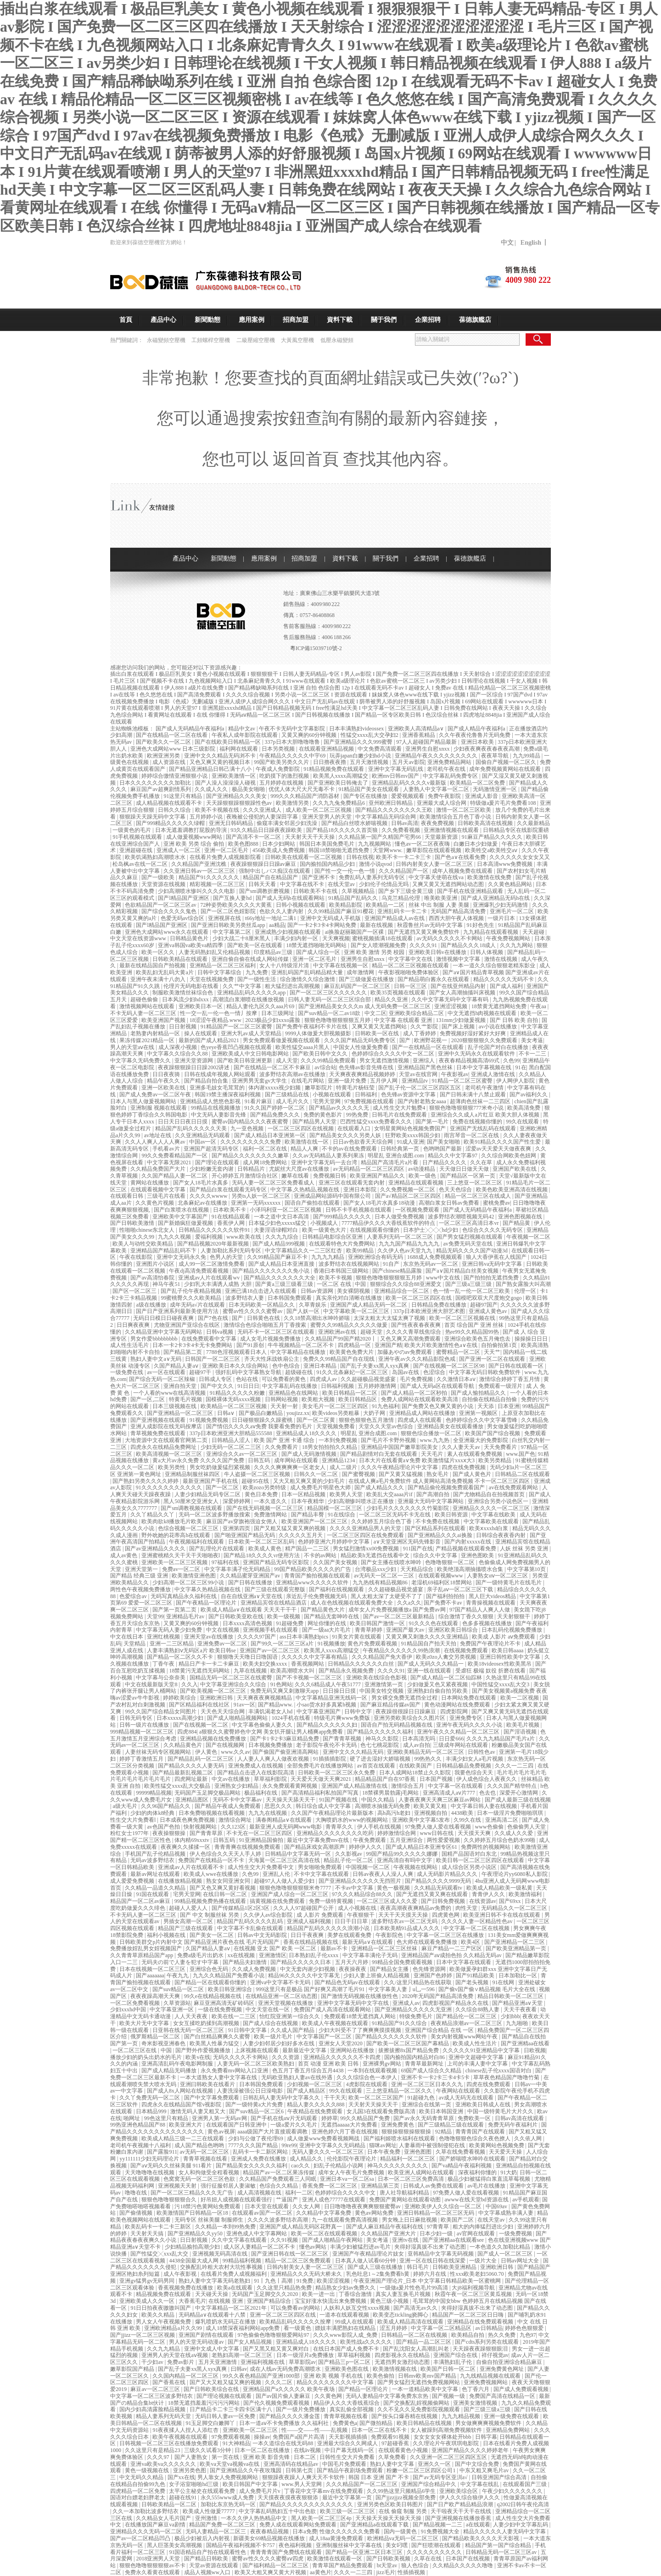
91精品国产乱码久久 (353, 898)
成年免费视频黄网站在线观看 (505, 769)
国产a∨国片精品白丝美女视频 (462, 1271)
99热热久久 (428, 1759)
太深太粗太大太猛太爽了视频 (389, 1318)
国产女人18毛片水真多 (201, 1182)
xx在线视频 (241, 1955)
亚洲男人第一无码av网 (220, 2118)
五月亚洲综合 (407, 1840)
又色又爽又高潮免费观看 (411, 1339)
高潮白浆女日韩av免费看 (449, 1203)
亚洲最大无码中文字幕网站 (431, 1501)
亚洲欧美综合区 (459, 2491)
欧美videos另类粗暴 (336, 1413)
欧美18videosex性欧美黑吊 (500, 1664)
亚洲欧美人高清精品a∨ (416, 728)
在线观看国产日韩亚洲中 (237, 2124)
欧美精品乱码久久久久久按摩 (295, 2321)
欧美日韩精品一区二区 (350, 1393)
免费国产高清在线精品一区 (503, 2396)
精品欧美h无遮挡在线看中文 (376, 1555)
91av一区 (244, 1704)
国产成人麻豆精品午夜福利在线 (385, 2226)
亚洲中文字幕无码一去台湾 (325, 1162)
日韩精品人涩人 (232, 1440)
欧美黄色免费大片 (352, 1352)
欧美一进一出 (319, 2294)
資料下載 (340, 319)
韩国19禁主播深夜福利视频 (228, 1094)
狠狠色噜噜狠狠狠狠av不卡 (152, 2565)
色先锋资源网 (430, 1969)
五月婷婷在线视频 (282, 783)
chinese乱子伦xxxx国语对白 (499, 2070)
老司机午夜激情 (485, 1087)
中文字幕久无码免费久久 (141, 1060)
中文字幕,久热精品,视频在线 (305, 1189)
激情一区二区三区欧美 (464, 810)
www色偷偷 (490, 1827)
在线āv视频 (308, 2450)
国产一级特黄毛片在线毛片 (509, 1582)
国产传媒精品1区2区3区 (241, 1908)
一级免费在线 (127, 1372)
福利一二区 (299, 2192)
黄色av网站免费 (374, 2213)
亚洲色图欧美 (478, 1555)
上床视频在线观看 (257, 2050)
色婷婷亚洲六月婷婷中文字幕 (334, 1541)
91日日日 (248, 1386)
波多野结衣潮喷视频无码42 (461, 1216)
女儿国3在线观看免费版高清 (382, 2111)
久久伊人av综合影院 (268, 1915)
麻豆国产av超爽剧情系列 (161, 789)
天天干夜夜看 (521, 2009)
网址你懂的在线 (327, 1623)
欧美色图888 (244, 844)
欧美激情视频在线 (395, 2369)
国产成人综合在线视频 (271, 2023)
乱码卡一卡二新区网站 (261, 2152)
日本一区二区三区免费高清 (411, 2179)
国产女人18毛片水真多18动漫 (379, 1203)
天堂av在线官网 (418, 1074)
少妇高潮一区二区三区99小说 (188, 1582)
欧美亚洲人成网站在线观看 (421, 2172)
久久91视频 (284, 2240)
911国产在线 (418, 1548)
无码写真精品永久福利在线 (184, 1596)
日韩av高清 (404, 823)
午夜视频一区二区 (528, 1237)
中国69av (497, 2206)
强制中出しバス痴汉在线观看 (275, 871)
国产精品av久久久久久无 (339, 1108)
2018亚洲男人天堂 (158, 2558)
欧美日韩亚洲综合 (230, 1989)
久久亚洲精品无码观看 (203, 1135)
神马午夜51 (166, 1284)
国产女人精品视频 (250, 2342)
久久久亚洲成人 (263, 810)
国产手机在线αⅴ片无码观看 (285, 2118)
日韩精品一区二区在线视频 (414, 2335)
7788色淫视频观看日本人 (237, 1352)
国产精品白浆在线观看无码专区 (229, 1189)
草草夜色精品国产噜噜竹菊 (507, 2077)
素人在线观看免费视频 (475, 1454)
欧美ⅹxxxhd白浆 (489, 1528)
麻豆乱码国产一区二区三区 (358, 986)
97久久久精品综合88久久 (363, 1894)
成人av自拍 (416, 1745)
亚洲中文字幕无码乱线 (396, 769)
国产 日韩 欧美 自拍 (514, 1020)
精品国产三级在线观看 (186, 1928)
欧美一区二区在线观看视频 (325, 2233)
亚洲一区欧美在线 (164, 1087)
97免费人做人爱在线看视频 (438, 1827)
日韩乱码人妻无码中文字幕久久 (282, 2097)
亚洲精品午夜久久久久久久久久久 (437, 755)
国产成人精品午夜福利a (477, 728)
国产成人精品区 (307, 2091)
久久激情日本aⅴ (456, 1379)
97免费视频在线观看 (369, 1101)
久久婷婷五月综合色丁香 (382, 1521)
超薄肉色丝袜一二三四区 (481, 1101)
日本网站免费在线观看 (469, 1698)
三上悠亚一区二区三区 (475, 1182)
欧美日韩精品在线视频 (425, 2423)
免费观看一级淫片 (501, 1386)
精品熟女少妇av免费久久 (346, 2287)
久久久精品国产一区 (404, 871)
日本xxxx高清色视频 (248, 1623)
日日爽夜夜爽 (134, 1325)
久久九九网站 (517, 945)
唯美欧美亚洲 (441, 898)
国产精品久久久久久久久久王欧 (394, 810)
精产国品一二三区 (307, 1548)
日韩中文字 (358, 1711)
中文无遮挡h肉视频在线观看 (483, 1013)
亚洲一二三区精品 (172, 1643)
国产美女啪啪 (444, 1142)
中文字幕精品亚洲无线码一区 (332, 1698)
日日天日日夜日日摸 (183, 1121)
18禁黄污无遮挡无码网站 (200, 1670)
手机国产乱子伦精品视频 (156, 1854)
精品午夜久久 (164, 1081)
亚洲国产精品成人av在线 (395, 918)
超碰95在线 (255, 1481)
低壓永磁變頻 (336, 340)
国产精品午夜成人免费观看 (228, 1806)
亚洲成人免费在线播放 (259, 2158)
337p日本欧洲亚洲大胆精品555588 (232, 1433)
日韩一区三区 (411, 986)
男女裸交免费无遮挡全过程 (405, 1698)
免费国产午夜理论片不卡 (491, 1643)
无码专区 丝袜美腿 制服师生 (209, 2220)
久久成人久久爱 (514, 1833)
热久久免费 (502, 2335)
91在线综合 (342, 1514)
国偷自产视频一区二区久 (507, 762)
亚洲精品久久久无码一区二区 (146, 2531)
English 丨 (535, 242)
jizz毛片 (385, 2572)
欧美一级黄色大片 (324, 1230)
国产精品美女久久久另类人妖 (345, 1135)
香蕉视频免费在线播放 (186, 2287)
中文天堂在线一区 (268, 2009)
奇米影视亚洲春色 (164, 2043)
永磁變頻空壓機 (166, 340)
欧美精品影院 (346, 905)
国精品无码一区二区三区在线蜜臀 (232, 1677)
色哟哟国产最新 (443, 1148)
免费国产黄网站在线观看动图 (405, 2199)
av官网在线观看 (476, 2233)
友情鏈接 (162, 507)
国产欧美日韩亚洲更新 (245, 1060)
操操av (262, 2437)
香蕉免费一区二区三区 (330, 2186)
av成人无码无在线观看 (467, 2097)
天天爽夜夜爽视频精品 (265, 1698)
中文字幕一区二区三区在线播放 (446, 1935)
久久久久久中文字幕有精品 (315, 1657)
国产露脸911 (162, 2152)
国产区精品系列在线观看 (436, 1528)
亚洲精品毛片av (186, 1616)
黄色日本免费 (262, 1494)
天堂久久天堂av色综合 (387, 1426)
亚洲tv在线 (406, 2240)
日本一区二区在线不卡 (380, 2430)
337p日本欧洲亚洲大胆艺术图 (429, 1311)
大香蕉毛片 (192, 2301)
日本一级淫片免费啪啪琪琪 (510, 1813)
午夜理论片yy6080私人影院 (515, 1874)
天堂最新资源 (442, 837)
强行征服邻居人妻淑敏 (229, 2186)
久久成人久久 (212, 789)
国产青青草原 (207, 1833)
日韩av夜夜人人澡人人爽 (383, 1874)
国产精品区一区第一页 (468, 1176)
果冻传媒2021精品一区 (147, 1040)
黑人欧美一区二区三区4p (322, 2518)
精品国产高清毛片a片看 (390, 1162)
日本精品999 (152, 2111)
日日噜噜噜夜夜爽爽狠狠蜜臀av (363, 2206)
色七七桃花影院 (380, 1745)
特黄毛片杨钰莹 (356, 1087)
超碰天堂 (372, 1332)
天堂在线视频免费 (212, 979)
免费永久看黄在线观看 (153, 2572)
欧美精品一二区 (386, 905)
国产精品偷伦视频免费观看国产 (447, 1487)
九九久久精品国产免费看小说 (229, 1975)
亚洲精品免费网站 (508, 2430)
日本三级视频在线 (175, 1406)
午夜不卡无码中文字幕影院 (292, 728)
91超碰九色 (421, 2097)
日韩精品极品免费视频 (464, 1765)
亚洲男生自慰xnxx (428, 749)
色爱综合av (133, 1596)
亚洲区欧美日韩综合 (453, 1630)
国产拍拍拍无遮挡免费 (492, 1277)
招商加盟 (295, 319)
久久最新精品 (533, 823)
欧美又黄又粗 (431, 1806)
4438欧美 (463, 1813)
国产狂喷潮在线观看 (436, 2545)
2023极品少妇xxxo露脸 (273, 1020)
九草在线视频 (251, 1670)
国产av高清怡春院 (152, 1277)
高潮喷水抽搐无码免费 (383, 1806)
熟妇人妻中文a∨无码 (156, 1359)
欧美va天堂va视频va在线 (230, 2464)
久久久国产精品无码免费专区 (360, 1040)
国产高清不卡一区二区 (254, 837)
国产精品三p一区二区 (345, 2362)
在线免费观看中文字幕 (209, 1339)
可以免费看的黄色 (284, 1379)
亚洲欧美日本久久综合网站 (235, 1366)
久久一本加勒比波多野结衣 (146, 2511)
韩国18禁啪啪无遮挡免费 (339, 850)
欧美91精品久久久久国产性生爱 (503, 1142)
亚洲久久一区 (435, 2464)
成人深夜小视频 (178, 1047)
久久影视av (349, 1854)
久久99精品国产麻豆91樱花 (341, 911)
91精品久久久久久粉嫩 (238, 1393)
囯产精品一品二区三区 (424, 2342)
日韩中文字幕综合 (220, 972)
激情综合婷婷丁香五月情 (510, 1379)
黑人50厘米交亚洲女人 (191, 1501)
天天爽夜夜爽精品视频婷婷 (363, 1074)
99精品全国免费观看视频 (403, 1962)
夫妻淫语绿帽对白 (276, 1230)
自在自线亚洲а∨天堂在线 (252, 1596)
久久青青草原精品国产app (142, 1955)
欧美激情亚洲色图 (194, 1575)
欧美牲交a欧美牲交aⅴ (492, 850)
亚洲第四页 (237, 1528)
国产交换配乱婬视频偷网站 (417, 2403)
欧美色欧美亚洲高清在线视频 (512, 1189)
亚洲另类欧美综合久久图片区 (410, 1718)
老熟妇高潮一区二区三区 (243, 2355)
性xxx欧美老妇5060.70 (477, 2274)
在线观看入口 (354, 1128)
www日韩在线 (437, 1833)
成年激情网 (361, 972)
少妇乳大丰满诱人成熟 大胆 (218, 1284)
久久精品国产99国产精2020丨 (341, 1339)
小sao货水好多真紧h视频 (327, 1704)
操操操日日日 (532, 1339)
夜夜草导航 (495, 755)
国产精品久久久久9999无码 (438, 1881)
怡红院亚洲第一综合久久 (290, 2016)
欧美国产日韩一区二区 (448, 2369)
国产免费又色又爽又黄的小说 (438, 1406)
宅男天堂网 (327, 1101)
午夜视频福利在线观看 (197, 1541)
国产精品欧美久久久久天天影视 (481, 2538)
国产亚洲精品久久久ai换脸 (441, 1535)
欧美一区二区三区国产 (376, 2097)
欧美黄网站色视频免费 (497, 2145)
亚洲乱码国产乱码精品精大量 (307, 972)
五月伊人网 (384, 1081)
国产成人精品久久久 (379, 1487)
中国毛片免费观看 (345, 2464)
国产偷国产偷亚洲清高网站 (286, 1752)
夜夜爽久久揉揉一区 (186, 1847)
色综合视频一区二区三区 (189, 1528)
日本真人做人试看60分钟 (366, 2260)
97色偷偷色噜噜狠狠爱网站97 (273, 2335)
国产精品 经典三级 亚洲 (139, 1575)
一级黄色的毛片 (132, 830)
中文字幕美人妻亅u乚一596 (402, 1989)
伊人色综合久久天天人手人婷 (226, 1854)
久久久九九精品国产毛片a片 (501, 1738)
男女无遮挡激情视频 (384, 1060)
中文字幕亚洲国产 (319, 1711)
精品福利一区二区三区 (408, 2158)
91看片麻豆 (259, 1101)
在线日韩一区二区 (225, 1894)
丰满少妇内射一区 (296, 938)
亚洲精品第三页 (381, 2186)
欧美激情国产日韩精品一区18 (193, 2213)
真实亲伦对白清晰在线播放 (349, 1298)
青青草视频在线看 (206, 2158)
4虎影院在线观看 (367, 2084)
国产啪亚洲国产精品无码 (245, 1535)
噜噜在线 (136, 2192)
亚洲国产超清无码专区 (212, 1148)
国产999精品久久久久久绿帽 (171, 823)
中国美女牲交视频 (382, 1691)
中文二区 (375, 1013)
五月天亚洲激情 (218, 2362)
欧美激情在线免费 (490, 877)
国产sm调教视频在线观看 (192, 1508)
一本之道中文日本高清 (282, 1216)
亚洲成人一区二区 (179, 850)
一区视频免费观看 (418, 1210)
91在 (521, 1067)
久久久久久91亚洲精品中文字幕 (482, 2050)
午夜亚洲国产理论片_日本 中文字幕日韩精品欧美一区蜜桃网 (427, 2281)
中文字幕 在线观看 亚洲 (403, 1020)
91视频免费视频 (210, 1420)
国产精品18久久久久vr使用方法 (262, 1555)
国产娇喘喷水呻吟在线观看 (473, 2158)
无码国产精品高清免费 (459, 911)
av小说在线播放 (498, 1026)
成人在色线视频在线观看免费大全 (352, 1602)
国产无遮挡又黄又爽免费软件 (424, 932)
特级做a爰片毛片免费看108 (503, 803)
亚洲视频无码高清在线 (220, 2253)
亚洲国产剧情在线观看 (207, 2335)
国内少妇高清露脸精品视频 (153, 2409)
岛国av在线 (406, 1372)
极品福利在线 (261, 1793)
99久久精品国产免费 (365, 2118)
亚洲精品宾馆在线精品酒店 (274, 1602)
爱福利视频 (209, 1237)
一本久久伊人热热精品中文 (254, 2518)
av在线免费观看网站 (514, 1487)
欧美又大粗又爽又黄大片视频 (271, 2572)
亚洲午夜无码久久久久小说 (470, 1725)
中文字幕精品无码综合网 (386, 817)
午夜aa (539, 1006)
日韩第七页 (300, 2470)
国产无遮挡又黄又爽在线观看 (432, 1894)
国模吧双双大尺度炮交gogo (489, 1298)
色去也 (488, 1793)
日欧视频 (535, 2050)
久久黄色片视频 (155, 1203)
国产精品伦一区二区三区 (467, 2016)
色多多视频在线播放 (487, 1623)
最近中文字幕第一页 (347, 2497)
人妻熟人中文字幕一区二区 (437, 789)
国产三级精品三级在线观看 (451, 2124)
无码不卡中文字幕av (238, 1799)
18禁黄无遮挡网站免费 (499, 1006)
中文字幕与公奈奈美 (161, 1677)
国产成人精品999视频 (279, 1243)
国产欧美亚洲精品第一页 (517, 1948)
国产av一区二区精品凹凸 (141, 2538)
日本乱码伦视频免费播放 (512, 1630)
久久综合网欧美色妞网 (509, 1155)
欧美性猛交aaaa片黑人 (302, 1047)
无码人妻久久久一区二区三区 (328, 2152)
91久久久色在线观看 (434, 1623)
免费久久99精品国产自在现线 (339, 1359)
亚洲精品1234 (339, 1460)
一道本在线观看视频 (344, 2315)
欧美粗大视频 (319, 1399)
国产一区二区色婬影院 (229, 911)
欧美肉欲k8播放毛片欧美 (172, 1521)
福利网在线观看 (239, 749)
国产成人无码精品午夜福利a (190, 728)
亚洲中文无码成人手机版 (331, 918)
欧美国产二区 (458, 2220)
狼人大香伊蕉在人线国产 (497, 1257)
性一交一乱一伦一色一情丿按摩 (219, 1013)
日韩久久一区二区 (316, 1474)
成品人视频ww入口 (208, 2572)
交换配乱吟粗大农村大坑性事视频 (222, 2267)
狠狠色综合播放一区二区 (432, 1433)
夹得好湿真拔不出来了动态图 (430, 2247)
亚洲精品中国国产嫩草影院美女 (400, 1447)
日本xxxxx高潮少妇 (181, 1718)
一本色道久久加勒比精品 (501, 2247)
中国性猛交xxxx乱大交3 (501, 1684)
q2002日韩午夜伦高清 (523, 2504)
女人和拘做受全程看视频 (210, 2172)
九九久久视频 (175, 1237)
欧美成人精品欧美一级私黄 (500, 1888)
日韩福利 (366, 1094)
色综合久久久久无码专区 (493, 1230)
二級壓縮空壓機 (256, 340)
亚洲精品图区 (192, 1799)
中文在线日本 (127, 1636)
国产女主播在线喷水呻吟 (392, 1562)
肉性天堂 (467, 1908)
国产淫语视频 (521, 1732)
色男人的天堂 (227, 1257)
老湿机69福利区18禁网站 (442, 1582)
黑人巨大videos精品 (493, 1596)
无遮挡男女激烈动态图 (403, 2362)
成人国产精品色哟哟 (199, 2145)
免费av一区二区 (182, 1569)
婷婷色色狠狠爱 (525, 2328)
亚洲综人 (424, 1060)
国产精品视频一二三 (438, 2524)
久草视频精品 (359, 891)
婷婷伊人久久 (366, 1847)
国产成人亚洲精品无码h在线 (496, 898)
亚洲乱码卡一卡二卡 (402, 911)
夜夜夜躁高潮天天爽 (155, 1996)
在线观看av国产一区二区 (262, 2213)
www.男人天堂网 (302, 2484)
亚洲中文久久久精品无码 (354, 1752)
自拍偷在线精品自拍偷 (490, 1399)
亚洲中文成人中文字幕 (212, 2349)
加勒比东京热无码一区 (229, 2504)
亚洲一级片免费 (348, 1081)
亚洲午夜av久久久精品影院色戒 (417, 1359)
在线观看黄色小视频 (403, 2450)
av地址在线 (158, 1135)
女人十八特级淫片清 (284, 965)
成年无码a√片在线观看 (198, 1305)
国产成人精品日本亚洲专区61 (422, 1847)
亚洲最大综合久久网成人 (348, 2443)
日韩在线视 (360, 857)
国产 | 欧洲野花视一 (423, 1040)
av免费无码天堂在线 (468, 1243)
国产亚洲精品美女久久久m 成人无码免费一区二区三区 (365, 1006)
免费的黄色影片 (323, 1114)
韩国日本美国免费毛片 (327, 844)
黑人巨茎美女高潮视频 (175, 2545)
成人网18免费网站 (265, 1162)
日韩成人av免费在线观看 (434, 2186)
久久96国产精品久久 (166, 1806)
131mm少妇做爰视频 (461, 1020)
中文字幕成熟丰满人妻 (506, 2213)
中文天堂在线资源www (139, 938)
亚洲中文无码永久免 (182, 1257)
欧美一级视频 (284, 1616)
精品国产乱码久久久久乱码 (250, 1921)
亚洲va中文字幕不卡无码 (281, 1982)
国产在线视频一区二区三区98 (449, 1366)
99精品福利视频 (243, 2260)
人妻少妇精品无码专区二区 (208, 1494)
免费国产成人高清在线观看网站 (333, 2009)
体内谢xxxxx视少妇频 (275, 1087)
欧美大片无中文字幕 (144, 2023)
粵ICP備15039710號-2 (316, 648)
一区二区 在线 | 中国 (342, 1284)
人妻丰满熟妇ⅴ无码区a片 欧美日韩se (192, 1650)
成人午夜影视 (180, 2274)
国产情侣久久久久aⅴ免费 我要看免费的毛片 (260, 1426)
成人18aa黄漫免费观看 (337, 2538)
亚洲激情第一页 (384, 1684)
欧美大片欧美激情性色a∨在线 (441, 1345)
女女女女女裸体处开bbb (443, 2437)
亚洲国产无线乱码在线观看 (483, 1128)
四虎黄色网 (446, 1915)
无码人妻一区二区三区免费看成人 (274, 1182)
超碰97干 (201, 1372)
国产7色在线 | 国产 (221, 1318)
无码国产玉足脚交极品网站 (208, 1793)
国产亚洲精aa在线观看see (453, 2240)
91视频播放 (331, 1643)
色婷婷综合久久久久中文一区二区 (394, 1053)
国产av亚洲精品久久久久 (155, 1548)
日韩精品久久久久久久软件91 (215, 1230)
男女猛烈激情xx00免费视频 (366, 1548)
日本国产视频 (437, 1779)
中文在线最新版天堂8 (152, 1684)
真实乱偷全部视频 (352, 2409)
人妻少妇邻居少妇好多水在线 (279, 2043)
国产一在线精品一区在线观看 (428, 1047)
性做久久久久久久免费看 (350, 2531)
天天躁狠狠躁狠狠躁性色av (239, 803)
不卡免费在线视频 (438, 1521)
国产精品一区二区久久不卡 (180, 1657)
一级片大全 (483, 2260)
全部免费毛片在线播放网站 (320, 1765)
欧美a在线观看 (235, 2287)
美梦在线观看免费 (350, 1935)
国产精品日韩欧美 (207, 2558)
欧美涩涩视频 (334, 2281)
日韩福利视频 (338, 1386)
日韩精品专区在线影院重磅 (516, 830)
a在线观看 (478, 2524)
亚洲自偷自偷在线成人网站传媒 (251, 959)
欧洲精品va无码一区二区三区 (403, 2538)
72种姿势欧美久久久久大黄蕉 (236, 905)
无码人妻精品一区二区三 (216, 2531)
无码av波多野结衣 (152, 1860)
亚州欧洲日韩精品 (391, 803)
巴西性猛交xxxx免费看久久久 (376, 1121)
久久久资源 (286, 2057)
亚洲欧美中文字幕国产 (180, 1216)
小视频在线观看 (333, 1094)
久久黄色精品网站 (510, 884)
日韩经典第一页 (400, 1148)
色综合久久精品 (279, 2186)
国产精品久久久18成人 (469, 945)
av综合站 (325, 1067)
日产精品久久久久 (445, 1162)
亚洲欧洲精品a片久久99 (173, 2328)
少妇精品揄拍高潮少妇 (193, 2247)
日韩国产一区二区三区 (213, 1359)
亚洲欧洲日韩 (217, 1698)
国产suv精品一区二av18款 (330, 1013)
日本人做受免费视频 (400, 1216)
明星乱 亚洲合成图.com (397, 1155)
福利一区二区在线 (265, 1148)
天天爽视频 (336, 938)
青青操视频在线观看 (491, 1602)
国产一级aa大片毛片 (327, 1630)
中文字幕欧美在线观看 (492, 1521)
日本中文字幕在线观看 (464, 1962)
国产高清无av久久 (415, 2308)
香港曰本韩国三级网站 (342, 1271)
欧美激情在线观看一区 (335, 2558)
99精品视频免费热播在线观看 (210, 1901)
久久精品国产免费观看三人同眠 (278, 2179)
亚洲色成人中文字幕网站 (257, 2233)
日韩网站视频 (282, 1399)
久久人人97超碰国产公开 (304, 1908)
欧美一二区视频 (520, 1698)
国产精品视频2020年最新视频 (213, 1243)
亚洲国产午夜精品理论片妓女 (368, 2253)
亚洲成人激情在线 (493, 1074)
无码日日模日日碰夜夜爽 (164, 1318)
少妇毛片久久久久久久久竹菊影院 (408, 1508)
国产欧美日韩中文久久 (320, 1053)
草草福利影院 (271, 1779)
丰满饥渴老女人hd (271, 1711)
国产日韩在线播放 (251, 1582)
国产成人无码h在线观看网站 (291, 898)
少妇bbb (510, 2016)
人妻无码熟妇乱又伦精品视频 (215, 952)
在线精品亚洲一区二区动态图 (282, 1996)
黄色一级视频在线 (147, 2470)
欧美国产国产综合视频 (493, 1433)
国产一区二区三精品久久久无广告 (193, 2192)
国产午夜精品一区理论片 (207, 1602)
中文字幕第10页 (527, 1569)
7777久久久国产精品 (253, 2145)
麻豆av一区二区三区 (155, 2389)
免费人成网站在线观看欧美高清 (420, 1399)
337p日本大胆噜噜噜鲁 (293, 742)
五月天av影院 (408, 762)
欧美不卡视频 (336, 1277)
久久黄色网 (328, 2396)
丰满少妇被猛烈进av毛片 (361, 2247)
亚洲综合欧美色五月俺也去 (478, 1339)
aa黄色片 (320, 2572)
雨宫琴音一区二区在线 (472, 1135)
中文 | (508, 242)
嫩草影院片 (319, 1087)
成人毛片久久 (293, 1101)
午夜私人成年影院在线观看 (245, 735)
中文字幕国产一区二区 (325, 2036)
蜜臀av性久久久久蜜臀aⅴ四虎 (268, 2558)
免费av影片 (181, 2362)
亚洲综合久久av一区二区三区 (242, 1454)
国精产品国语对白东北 (470, 1854)
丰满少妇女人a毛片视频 (475, 1759)
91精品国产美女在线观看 (369, 789)
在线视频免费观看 (466, 1650)
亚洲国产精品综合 (269, 2301)
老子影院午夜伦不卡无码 (327, 1745)
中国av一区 (203, 1142)
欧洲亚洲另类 (164, 755)
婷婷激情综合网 (397, 1833)
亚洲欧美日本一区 (201, 1006)
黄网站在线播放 (150, 1182)
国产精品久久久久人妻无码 (191, 1765)
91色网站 (281, 1684)
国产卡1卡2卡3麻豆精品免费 (285, 1738)
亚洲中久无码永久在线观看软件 (477, 1053)
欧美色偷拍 (381, 2376)
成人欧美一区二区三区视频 (319, 810)
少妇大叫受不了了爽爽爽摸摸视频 (361, 2030)
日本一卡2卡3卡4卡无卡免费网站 (193, 1345)
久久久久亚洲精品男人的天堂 (366, 1528)
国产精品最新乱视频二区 (183, 1772)
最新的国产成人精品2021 (210, 1040)
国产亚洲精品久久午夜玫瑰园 (246, 2470)
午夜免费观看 (370, 1840)
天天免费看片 (501, 1447)
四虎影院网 (454, 1711)
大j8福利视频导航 (474, 2287)
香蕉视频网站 (308, 1664)
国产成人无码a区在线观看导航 (438, 1386)
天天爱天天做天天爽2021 (322, 1779)
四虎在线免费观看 (489, 2084)
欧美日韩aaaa (508, 1650)
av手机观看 (525, 2199)
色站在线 (247, 1379)
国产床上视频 (459, 1026)
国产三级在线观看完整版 (276, 1589)
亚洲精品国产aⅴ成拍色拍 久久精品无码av (452, 1955)
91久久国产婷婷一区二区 (275, 1108)
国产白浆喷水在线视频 (182, 1210)
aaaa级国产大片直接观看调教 (273, 2131)
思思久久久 (278, 1806)
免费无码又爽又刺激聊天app (285, 1691)
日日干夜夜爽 (308, 1935)
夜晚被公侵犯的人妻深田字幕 (262, 817)
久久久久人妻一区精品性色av (477, 1921)
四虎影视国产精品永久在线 (456, 2003)
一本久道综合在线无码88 (283, 2443)
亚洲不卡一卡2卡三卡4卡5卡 (436, 2077)
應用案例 (251, 319)
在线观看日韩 (127, 1196)
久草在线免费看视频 (461, 2152)
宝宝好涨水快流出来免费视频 (331, 2301)
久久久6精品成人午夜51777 (328, 1684)
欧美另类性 (172, 1467)
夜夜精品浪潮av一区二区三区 (467, 2023)
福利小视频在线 (167, 1935)
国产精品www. (276, 1704)
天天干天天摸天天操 (403, 1915)
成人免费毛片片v (260, 2491)
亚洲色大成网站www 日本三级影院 (173, 749)
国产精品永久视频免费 (347, 1670)
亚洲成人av (406, 2003)
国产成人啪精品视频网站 (238, 1718)
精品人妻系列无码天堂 (164, 2416)
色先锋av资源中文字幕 (409, 1094)
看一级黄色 (298, 2328)
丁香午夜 (164, 1664)
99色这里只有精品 (167, 2118)
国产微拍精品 (376, 2423)
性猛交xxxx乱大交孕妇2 (370, 735)
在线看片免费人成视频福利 (234, 2274)
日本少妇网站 (279, 844)
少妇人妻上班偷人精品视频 (377, 1975)
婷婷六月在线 (430, 2274)
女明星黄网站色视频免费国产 (410, 1128)
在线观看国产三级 (525, 2484)
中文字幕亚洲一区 (172, 2009)
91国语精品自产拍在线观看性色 (208, 2552)
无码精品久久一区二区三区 (515, 1908)
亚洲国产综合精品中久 (429, 2484)
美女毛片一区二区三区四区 (336, 1406)
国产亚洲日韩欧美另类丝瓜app (228, 925)
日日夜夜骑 (166, 1074)
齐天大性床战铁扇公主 (272, 1359)
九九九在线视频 (268, 1813)
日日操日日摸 (340, 1691)
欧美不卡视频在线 (218, 810)
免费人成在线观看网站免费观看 (298, 2524)
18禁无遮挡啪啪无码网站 (317, 945)
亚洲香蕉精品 (419, 735)
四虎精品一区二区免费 (138, 2491)
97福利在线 (226, 1562)
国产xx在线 (181, 2477)
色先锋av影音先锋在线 (367, 1067)
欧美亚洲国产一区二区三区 (315, 1521)
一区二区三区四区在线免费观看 (366, 1535)
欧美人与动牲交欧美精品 (143, 1243)
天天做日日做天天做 (464, 1169)
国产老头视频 (472, 1982)
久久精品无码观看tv (439, 1888)
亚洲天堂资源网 (194, 1060)
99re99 (289, 2145)
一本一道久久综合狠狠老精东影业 (495, 965)
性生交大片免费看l (133, 1820)
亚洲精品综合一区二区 (402, 1291)
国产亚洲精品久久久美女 (237, 796)
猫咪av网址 (382, 2145)
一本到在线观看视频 (372, 2070)
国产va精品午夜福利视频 (462, 2165)
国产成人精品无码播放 (169, 2070)
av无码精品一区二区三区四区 (369, 1169)
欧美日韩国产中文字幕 (251, 2484)
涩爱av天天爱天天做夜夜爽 (498, 1148)
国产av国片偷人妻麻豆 (284, 2396)
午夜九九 (178, 1975)
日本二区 (305, 2457)
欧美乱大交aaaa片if (390, 1494)
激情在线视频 (501, 959)
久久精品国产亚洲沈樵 (199, 864)
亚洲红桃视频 (164, 1636)
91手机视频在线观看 (137, 837)
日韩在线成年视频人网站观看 (220, 1074)
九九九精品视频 (462, 2416)
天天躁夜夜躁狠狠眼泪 (481, 2349)
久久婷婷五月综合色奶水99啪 (500, 1840)
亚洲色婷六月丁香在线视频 (345, 2131)
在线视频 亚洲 (226, 2301)
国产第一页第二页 (175, 1609)
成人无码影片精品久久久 (448, 1874)
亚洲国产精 (388, 1345)
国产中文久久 (218, 1386)
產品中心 (163, 319)
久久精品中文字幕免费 (324, 2213)
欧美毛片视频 (523, 1725)
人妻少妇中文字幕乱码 (521, 2524)
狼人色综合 (415, 2565)
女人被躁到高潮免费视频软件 (446, 2430)
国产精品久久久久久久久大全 (280, 1277)
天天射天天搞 (147, 2233)
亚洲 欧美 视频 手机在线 (333, 2376)
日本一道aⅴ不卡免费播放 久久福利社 (284, 2423)
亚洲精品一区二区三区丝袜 (385, 1948)
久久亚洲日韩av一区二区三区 (199, 871)
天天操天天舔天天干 (291, 1799)
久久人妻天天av (461, 1447)
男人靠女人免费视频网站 (228, 2477)
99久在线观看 (523, 1121)
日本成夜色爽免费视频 (188, 1820)
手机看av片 (166, 1148)
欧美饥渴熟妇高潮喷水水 (156, 857)
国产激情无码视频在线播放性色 (360, 1996)
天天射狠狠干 (514, 1616)
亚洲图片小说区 (156, 1264)
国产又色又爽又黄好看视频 (223, 1888)
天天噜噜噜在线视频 (150, 2172)
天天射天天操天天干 (373, 2104)
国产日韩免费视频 (443, 1901)
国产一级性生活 (257, 979)
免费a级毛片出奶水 (201, 1955)
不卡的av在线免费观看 (350, 1148)
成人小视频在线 (358, 1908)
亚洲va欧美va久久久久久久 (163, 2464)
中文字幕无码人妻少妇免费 (169, 1630)
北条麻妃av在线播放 (203, 1203)
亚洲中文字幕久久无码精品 (333, 2145)
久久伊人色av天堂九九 (405, 1250)
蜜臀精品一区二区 (459, 1352)
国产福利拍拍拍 (446, 1596)
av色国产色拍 (164, 1827)
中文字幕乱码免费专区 (451, 776)
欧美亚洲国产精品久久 (378, 1176)
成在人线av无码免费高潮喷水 (286, 2369)
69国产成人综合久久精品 (432, 2070)
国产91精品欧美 (476, 1975)
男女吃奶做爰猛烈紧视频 (221, 1467)
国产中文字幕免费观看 (212, 2097)
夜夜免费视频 (438, 823)
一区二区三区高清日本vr (469, 1223)
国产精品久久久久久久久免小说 (271, 1271)
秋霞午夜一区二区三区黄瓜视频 (474, 2294)
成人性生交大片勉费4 (399, 1108)
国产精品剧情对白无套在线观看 (379, 1454)
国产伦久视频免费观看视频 (277, 2403)
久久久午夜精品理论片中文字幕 (400, 1467)
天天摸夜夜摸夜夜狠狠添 (288, 2497)
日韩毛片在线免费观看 (400, 1114)
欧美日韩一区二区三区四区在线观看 (481, 1860)
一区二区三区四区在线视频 (301, 1128)
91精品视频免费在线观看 (334, 769)
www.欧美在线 (244, 1237)
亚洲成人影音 (482, 796)
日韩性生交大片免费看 (347, 2457)
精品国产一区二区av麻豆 (141, 1901)
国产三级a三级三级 (469, 1284)
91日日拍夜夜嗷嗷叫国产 (161, 2308)
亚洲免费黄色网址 (502, 2369)
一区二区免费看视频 (135, 2003)
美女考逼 (532, 1040)
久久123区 (234, 1827)
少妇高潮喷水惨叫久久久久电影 (197, 891)
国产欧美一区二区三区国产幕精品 (408, 2043)
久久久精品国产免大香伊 (383, 1657)
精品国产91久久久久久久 (210, 877)
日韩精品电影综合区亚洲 (333, 1237)
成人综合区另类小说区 (470, 1867)
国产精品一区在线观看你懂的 (210, 1982)
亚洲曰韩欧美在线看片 (208, 2084)
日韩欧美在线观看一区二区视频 (304, 857)
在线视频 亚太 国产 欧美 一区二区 (276, 1948)
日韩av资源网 (318, 1291)
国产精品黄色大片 (323, 1609)
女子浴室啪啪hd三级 (194, 2484)
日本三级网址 (278, 1013)
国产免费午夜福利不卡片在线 (312, 1026)
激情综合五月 (408, 1786)
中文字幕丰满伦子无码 (370, 1955)
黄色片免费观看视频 (372, 1643)
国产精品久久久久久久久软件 (391, 2036)
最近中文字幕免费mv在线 (318, 1840)
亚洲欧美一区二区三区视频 (175, 1562)
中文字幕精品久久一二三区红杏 (304, 1250)
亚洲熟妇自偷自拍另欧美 (438, 1691)
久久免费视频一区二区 (408, 1189)
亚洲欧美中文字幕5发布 (421, 1820)
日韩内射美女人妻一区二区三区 (435, 864)
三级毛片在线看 (167, 1196)
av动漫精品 (422, 1169)
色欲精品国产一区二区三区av (161, 905)
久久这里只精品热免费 (285, 2287)
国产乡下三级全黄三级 (406, 891)
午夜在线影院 (136, 1257)
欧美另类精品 (495, 1460)
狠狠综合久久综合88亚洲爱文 (406, 1284)
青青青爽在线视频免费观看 (248, 1847)
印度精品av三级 (273, 952)
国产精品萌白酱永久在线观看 (434, 979)
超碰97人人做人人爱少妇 (285, 1881)
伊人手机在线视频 (380, 1827)
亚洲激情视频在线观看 (452, 830)
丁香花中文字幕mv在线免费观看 (324, 2491)
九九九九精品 (328, 1257)
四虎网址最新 (191, 1779)
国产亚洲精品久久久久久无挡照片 (361, 1881)
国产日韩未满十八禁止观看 (473, 1094)
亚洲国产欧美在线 (515, 1169)
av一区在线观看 (166, 1372)
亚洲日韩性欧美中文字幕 (511, 1657)
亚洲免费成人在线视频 (256, 1765)
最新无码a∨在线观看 (368, 1942)
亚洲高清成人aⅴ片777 (449, 1793)
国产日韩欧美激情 (133, 1223)
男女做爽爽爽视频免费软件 (489, 2423)
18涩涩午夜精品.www (216, 1020)
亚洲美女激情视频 (476, 2403)
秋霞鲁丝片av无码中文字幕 (430, 925)
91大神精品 (236, 2443)
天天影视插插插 (349, 2437)
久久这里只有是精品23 (153, 2450)
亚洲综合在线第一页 (427, 2104)
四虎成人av (324, 1379)
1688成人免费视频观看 (435, 1257)
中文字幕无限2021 (169, 1162)
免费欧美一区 (475, 2118)
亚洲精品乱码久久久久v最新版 (410, 783)
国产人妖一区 (303, 1311)
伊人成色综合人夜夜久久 (487, 1779)
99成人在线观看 (355, 2321)
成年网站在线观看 (296, 1460)
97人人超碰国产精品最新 (427, 742)
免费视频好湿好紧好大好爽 (473, 1033)
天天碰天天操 (212, 2294)
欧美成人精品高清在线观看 (411, 2321)
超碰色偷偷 (144, 999)
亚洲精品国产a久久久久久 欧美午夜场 (289, 2389)
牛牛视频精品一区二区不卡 (301, 1345)
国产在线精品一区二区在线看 (172, 735)
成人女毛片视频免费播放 (271, 1339)
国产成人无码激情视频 (309, 1454)
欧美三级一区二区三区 (348, 2511)
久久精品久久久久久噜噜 (463, 2565)
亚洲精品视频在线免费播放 (213, 1738)
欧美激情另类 (293, 803)
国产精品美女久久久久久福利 (252, 2165)
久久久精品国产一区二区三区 (362, 2484)
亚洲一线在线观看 (430, 1670)
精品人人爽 (305, 1148)
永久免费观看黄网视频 (290, 1786)
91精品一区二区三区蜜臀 (463, 1081)
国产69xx (510, 1901)
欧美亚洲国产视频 (164, 1020)
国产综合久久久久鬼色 (169, 911)
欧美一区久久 (158, 952)
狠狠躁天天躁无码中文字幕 (153, 817)
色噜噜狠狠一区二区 (450, 1562)
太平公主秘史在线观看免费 (202, 2491)
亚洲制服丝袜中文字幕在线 (349, 2545)
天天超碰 (534, 932)
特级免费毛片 (416, 2016)
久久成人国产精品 (293, 2030)
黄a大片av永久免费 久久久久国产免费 (199, 1460)
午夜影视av (454, 1074)
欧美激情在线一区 (307, 1142)
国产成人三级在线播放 (375, 2267)
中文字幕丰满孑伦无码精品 (238, 1569)
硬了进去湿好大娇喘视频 (381, 1759)
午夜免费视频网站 (509, 938)
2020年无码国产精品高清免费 (438, 1996)
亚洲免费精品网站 (450, 762)
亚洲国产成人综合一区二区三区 (290, 1894)
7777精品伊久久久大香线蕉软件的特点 (389, 1223)
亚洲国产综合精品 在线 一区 (440, 2030)
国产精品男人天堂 (315, 1121)
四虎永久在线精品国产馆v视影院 (182, 2104)
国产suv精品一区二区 (179, 1989)
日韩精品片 (251, 1169)
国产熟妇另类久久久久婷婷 (146, 1481)
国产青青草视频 (343, 1738)
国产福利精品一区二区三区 (276, 2565)
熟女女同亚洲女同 (229, 1881)
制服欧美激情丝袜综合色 (183, 992)
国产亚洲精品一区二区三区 (180, 1413)
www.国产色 (520, 1454)
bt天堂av (388, 2565)
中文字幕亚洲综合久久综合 (234, 1684)
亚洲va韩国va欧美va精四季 (191, 945)
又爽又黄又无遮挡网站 (380, 1026)
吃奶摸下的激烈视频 (284, 776)
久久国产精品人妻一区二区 (175, 1176)
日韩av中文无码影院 (262, 1935)
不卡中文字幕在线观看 (322, 1874)
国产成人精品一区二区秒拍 (414, 1393)
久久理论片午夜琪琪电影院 (446, 2443)
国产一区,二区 (148, 1399)
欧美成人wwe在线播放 (212, 1874)
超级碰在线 (299, 1372)
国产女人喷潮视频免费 (379, 945)
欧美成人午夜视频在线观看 (336, 2023)
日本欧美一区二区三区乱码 (262, 1541)
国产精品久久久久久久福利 (381, 1732)
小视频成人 (324, 1223)
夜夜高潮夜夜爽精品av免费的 (416, 1908)
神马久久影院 (382, 1738)
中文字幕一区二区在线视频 (477, 1928)
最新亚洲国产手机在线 (211, 1481)
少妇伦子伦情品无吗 (384, 884)
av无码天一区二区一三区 (384, 1575)
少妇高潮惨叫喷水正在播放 (361, 1501)
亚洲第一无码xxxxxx (256, 1203)
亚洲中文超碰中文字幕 (476, 2057)
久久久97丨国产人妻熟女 (178, 2457)
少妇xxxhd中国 (128, 2009)
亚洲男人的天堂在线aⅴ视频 (175, 2355)
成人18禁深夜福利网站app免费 (243, 2328)
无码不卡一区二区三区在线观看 (276, 1332)
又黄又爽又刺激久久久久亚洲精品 (428, 1636)
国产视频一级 (449, 2396)
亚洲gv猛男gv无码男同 (147, 2281)
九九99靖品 (527, 755)
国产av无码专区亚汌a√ (441, 2477)
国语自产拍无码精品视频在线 (397, 1725)
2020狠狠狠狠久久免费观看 (485, 1040)
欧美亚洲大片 (186, 2124)
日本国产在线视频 (468, 2558)
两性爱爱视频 (444, 1840)
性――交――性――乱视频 (315, 2430)
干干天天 (335, 2097)
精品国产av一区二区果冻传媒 (279, 2172)
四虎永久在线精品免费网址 (164, 1447)
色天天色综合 (456, 1189)
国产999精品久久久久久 (342, 1216)
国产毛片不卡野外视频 (389, 1440)
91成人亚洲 (410, 1142)
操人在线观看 (201, 1033)
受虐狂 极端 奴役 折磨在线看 (491, 1670)
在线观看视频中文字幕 (158, 1189)
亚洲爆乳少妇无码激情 (501, 905)
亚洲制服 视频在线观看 (159, 1108)
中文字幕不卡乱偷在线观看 (251, 1928)
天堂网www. (388, 850)
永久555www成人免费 (228, 2497)
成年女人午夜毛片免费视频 (352, 2172)
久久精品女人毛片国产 (164, 2518)
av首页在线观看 (377, 1765)
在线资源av (482, 1901)
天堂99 (155, 1616)
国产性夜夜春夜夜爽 (416, 1325)
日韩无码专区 (136, 1718)
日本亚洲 (509, 1406)
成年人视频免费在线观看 (463, 871)
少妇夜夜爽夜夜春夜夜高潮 (487, 749)
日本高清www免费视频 (505, 864)
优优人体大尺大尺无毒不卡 (302, 789)
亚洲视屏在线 (225, 918)
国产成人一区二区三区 (505, 2253)
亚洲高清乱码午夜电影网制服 (177, 2063)
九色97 (528, 2335)
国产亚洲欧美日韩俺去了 (339, 783)
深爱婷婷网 (237, 1501)
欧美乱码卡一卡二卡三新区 (158, 2226)
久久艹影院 (424, 1026)
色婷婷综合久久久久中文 (346, 2192)
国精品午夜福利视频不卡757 (241, 2545)
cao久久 (301, 2165)
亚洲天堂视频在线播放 (286, 2003)
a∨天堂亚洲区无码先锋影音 (408, 1541)
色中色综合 (286, 1366)
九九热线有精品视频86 (381, 1582)
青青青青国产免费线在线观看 (286, 2552)
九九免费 (257, 972)
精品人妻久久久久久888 (316, 2104)
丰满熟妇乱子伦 (453, 2362)
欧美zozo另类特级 (265, 1487)
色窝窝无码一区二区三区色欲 (199, 2179)
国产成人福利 (507, 986)
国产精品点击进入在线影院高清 (256, 1772)
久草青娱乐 (313, 1305)
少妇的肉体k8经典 (153, 1813)
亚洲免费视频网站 (486, 2382)
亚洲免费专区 (466, 1718)
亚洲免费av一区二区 (222, 1643)
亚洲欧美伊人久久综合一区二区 (443, 2206)
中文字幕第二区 (232, 932)
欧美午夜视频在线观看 (180, 2437)
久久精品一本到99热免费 (226, 2226)
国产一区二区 (223, 1487)
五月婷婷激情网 (378, 1386)
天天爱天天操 (506, 2152)
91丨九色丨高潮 (274, 2281)
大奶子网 (375, 1413)
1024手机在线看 (292, 1718)
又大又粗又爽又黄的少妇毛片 (309, 1481)
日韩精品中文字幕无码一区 (298, 1854)
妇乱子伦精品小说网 (339, 2165)
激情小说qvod (376, 864)
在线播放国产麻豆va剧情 (155, 2524)
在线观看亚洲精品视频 (327, 749)
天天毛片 (432, 1454)
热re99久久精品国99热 (472, 1332)
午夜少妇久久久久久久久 (513, 2491)
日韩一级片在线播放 (144, 1725)
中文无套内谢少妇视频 (308, 1969)
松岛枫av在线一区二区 (140, 864)
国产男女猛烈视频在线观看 (470, 1237)
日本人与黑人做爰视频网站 (144, 1101)
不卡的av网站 (321, 1555)
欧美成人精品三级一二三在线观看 (183, 2138)
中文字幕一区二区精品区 (442, 2328)
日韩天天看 (262, 884)
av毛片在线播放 (487, 2186)
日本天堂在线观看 (267, 2206)
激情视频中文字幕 (459, 959)
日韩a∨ (226, 1413)
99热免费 (358, 1114)
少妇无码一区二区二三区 (232, 1447)
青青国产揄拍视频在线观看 (318, 1575)
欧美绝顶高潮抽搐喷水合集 (470, 1569)
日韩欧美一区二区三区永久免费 (337, 1772)
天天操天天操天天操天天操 (389, 2518)
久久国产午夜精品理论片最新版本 (333, 1813)
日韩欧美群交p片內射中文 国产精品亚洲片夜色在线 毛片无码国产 (199, 1942)
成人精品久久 (307, 2158)
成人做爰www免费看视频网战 (324, 2138)
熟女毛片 (438, 1474)
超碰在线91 (183, 2497)
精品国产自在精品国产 (271, 877)
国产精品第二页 (183, 1352)
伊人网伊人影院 (516, 1081)
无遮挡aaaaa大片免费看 (350, 2124)
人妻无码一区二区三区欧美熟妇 (256, 2063)
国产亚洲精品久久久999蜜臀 (359, 742)
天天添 (486, 1406)
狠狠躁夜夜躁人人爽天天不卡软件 (304, 2477)
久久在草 (481, 1162)
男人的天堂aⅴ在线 (133, 1047)
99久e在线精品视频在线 (213, 1996)
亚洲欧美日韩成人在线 (483, 2104)
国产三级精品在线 (287, 1094)
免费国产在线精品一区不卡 (212, 1860)
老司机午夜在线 (447, 769)
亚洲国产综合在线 (456, 2355)
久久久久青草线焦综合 (414, 1332)
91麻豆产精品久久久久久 (493, 837)
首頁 (125, 319)
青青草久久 (339, 1827)
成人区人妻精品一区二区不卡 (260, 2247)
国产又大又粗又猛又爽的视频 (226, 2382)
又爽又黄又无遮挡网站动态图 (448, 884)
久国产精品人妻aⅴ (176, 1366)
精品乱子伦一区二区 (349, 1860)
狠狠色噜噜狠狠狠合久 (169, 2199)
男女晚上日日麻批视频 (410, 2220)
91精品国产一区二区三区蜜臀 (237, 1026)
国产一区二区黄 (316, 1420)
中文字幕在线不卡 (302, 884)
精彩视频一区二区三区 (218, 884)
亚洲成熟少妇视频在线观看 (288, 932)
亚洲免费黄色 (398, 2124)
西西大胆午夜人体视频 (457, 918)
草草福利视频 (354, 2355)
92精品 (444, 2131)
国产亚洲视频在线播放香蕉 (459, 2518)
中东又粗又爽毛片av (484, 2470)
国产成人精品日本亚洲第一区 (270, 1135)
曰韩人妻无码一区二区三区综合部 (330, 999)
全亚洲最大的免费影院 (481, 1440)
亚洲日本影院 (360, 1189)
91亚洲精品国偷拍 (262, 1840)
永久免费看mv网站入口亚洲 (235, 2070)
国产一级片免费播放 (301, 2409)
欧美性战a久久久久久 (366, 2342)
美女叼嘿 (397, 2545)
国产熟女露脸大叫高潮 (523, 1284)
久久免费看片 (282, 1447)
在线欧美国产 (416, 1765)
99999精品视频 (154, 1793)
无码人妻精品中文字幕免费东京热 (388, 2396)
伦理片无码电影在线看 (191, 986)
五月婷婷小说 (207, 817)
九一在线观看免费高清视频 (345, 2220)
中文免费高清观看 (380, 749)
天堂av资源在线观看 (214, 2565)
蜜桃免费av (496, 1203)
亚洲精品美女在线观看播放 (451, 1426)
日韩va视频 (220, 1332)
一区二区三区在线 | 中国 (142, 2050)
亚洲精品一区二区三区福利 (223, 965)
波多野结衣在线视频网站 (350, 1264)
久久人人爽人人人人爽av (155, 1142)
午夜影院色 (389, 1935)
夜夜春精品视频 (270, 2531)
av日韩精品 (489, 2328)
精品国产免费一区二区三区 (223, 2524)
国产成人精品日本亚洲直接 (282, 1264)
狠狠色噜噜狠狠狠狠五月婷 (338, 1020)
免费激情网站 (271, 1514)
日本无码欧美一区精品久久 (262, 1305)
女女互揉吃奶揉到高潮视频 (207, 2023)
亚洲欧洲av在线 (338, 1332)
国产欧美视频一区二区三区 (213, 1691)
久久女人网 (306, 2206)
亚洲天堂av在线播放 (209, 1636)
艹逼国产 (287, 2199)
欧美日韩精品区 (358, 1399)
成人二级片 (344, 1467)
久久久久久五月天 (301, 1535)
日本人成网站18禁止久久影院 (415, 1772)
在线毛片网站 (308, 1081)
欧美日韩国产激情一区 (378, 1623)
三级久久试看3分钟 (208, 2450)
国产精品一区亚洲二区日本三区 (364, 2552)
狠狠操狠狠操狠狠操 (406, 2131)
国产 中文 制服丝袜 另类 (210, 1915)
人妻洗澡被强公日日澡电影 (250, 2091)
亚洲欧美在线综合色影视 (377, 1677)
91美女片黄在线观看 (357, 1636)
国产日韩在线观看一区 (516, 1366)
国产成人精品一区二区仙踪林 (446, 1677)
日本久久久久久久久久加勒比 (155, 783)
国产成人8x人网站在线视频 (180, 2091)
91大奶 (508, 2172)
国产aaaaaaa (150, 1975)
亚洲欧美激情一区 (234, 776)
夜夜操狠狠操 (169, 1833)
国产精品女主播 (390, 1969)
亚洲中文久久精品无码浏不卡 (220, 755)
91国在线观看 (153, 1894)
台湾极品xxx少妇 (376, 1569)
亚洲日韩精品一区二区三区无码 (436, 2213)
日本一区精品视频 (304, 1494)
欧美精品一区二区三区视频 (234, 1406)
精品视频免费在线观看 (164, 2294)
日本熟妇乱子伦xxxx (314, 1955)
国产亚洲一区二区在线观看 (493, 1359)
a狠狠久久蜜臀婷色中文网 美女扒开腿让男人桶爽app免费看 (272, 1732)
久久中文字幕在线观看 (240, 2240)
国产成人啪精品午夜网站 (333, 2240)
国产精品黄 (517, 1223)
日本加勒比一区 (518, 1975)
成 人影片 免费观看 (321, 1915)
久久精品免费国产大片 (158, 1169)
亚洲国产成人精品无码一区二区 (369, 1305)
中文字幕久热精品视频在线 (208, 1589)
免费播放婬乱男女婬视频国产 (146, 1948)
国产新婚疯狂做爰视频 (186, 1223)
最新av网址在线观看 (155, 1874)
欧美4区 (471, 1942)
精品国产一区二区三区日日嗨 (468, 2315)
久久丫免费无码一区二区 (150, 2097)
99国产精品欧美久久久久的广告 (313, 1569)
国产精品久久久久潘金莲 (290, 2416)
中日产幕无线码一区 (350, 2450)
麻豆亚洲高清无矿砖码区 (225, 2003)
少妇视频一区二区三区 (315, 2084)
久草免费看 (392, 2457)
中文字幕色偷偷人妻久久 (263, 1725)
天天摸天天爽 (475, 1833)
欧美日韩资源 (452, 1514)
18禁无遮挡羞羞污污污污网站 (204, 2403)
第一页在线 (226, 2457)
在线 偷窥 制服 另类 (403, 2511)
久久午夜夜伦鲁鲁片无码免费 (475, 735)
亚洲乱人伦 (277, 1874)
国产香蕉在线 (169, 2382)
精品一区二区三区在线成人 (478, 1196)
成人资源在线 (169, 762)
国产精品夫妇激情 (245, 1962)
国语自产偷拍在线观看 (313, 1203)
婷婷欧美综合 (180, 1698)
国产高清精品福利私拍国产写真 (320, 1793)
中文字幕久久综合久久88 (178, 1053)
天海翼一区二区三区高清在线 (284, 1860)
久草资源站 (177, 2003)
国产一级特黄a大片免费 (254, 2104)
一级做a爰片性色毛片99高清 (414, 2287)
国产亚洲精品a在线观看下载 (375, 2524)
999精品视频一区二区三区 (142, 1732)
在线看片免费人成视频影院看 (226, 857)
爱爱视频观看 (408, 796)
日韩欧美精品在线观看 (180, 959)
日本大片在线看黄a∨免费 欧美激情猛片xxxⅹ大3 (417, 1460)
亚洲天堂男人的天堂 (327, 817)
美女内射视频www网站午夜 (465, 2036)
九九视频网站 (375, 844)
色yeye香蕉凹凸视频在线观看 (237, 1047)
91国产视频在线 (339, 1799)
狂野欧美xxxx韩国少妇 (413, 1135)
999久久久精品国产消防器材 (305, 796)
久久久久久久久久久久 (435, 2552)
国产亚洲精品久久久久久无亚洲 (414, 2009)
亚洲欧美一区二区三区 (251, 2430)
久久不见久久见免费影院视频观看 (419, 2409)
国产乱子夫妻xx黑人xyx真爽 (375, 1366)
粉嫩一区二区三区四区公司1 (422, 2470)
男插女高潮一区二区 (188, 1921)
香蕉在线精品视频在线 (311, 1942)
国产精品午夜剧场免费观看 (350, 2470)
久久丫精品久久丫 (153, 1514)
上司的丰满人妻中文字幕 (478, 2063)
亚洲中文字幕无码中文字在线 (353, 2003)
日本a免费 (304, 2531)
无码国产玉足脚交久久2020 (265, 2294)
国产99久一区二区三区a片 (283, 1643)
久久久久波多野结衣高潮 (278, 2220)
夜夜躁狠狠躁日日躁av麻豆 (263, 864)
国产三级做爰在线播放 (367, 979)
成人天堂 (287, 1060)
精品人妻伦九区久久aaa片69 (261, 1006)
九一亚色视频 (247, 1128)
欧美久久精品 (158, 2315)
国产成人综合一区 (319, 952)
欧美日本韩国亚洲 (442, 2111)
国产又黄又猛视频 (401, 1474)
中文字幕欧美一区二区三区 (357, 1311)
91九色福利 (385, 1406)
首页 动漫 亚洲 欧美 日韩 (329, 2063)
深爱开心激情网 (519, 1793)
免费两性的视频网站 (486, 1847)
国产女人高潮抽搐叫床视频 (463, 992)
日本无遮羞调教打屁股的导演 (191, 830)
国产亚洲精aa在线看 (525, 2043)
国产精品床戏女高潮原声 (315, 1847)
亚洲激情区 (272, 1955)
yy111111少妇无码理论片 (149, 2158)
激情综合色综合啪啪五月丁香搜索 (266, 1325)
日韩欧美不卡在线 (316, 891)
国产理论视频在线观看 (224, 2396)
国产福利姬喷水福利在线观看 (400, 2138)
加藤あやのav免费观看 (405, 1352)
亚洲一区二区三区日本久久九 (427, 2084)
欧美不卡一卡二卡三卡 (404, 857)
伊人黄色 (206, 1752)
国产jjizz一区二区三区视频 (143, 2335)
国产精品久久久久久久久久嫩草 (251, 1155)
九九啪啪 (517, 2023)
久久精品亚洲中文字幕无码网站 (164, 1332)
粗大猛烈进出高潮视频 (293, 986)
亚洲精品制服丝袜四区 (193, 1474)
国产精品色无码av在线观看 (347, 1982)
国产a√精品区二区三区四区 (409, 1196)
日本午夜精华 (308, 1501)
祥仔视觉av (495, 2355)
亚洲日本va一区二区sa (347, 2179)
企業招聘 (428, 319)
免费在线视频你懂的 (478, 1121)
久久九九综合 (282, 1237)
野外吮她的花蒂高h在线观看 (176, 1535)
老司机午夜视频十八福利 (141, 2145)
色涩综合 (435, 1372)
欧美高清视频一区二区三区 (169, 1454)
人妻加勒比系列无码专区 (232, 1250)
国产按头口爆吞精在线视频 (405, 2416)
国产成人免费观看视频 (521, 2389)
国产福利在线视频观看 (337, 1589)
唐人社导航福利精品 (405, 2192)
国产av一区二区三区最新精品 (399, 1616)
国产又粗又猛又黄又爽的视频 (290, 1528)
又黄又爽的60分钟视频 (309, 735)
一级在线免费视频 (220, 2009)
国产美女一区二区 (212, 1935)
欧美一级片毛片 (274, 2036)
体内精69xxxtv (192, 1840)
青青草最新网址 (425, 2063)
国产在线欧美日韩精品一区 (228, 742)
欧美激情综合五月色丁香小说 (456, 817)
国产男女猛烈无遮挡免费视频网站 (419, 2382)
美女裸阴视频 (354, 1291)
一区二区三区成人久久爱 (388, 1901)
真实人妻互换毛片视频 (403, 2294)
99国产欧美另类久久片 (282, 762)
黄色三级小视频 (390, 2301)
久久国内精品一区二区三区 (186, 2376)
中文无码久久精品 (142, 2477)
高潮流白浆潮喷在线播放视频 (249, 999)
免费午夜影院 (445, 796)
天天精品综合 (417, 1569)
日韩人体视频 (487, 952)
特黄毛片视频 (186, 1399)
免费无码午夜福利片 (513, 2124)
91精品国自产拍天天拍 (429, 1643)
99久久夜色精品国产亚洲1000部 (262, 2376)
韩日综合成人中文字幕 (324, 1806)
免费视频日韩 (330, 1176)
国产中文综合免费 (477, 2464)
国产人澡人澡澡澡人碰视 (226, 783)
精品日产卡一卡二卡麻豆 (210, 1664)
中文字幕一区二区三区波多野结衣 (152, 2396)
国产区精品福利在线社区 (200, 1704)
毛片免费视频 (417, 1379)
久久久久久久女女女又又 (519, 857)
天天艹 (492, 1352)
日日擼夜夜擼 (330, 762)
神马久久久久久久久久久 (398, 2165)
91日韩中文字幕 (248, 2030)
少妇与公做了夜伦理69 (256, 2138)
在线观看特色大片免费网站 (342, 1243)
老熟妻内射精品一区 (155, 1033)
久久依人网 (528, 2138)
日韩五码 (259, 1460)
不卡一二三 (533, 1053)
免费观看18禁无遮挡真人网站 (360, 2016)
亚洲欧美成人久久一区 (147, 2301)
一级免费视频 (516, 2233)
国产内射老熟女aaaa (422, 1101)
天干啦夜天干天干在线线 (462, 2511)
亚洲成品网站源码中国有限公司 (333, 1196)
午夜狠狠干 (361, 1915)
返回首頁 (306, 459)
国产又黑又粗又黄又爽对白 (276, 2349)
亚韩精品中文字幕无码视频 (441, 2253)
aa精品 (277, 925)
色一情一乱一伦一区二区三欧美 (472, 1291)
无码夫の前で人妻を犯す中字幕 (180, 1962)
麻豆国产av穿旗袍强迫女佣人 (242, 1521)
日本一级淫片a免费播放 (305, 2355)
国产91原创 (250, 1345)
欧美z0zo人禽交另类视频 (446, 1657)
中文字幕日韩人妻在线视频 (484, 1806)
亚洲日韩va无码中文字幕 (492, 1264)
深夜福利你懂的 (478, 2172)
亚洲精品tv (415, 1081)
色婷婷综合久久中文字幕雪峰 (482, 1420)
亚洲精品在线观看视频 (416, 1182)
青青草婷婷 (369, 1630)
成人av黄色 (124, 1555)
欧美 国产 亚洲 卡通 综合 (285, 1440)
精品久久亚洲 (392, 999)
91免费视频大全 (441, 2531)
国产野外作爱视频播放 (203, 2050)
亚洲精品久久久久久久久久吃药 (336, 1833)
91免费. (305, 2281)
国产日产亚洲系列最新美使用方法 (178, 1311)
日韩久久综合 (175, 810)
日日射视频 (183, 1026)
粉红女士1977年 (130, 1833)
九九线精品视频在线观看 (491, 2376)
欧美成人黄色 (265, 1548)
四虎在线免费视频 (464, 1467)
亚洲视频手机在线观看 (271, 1630)
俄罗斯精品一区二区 (155, 2036)
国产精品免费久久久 (275, 1114)
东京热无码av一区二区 (431, 1264)
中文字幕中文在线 (411, 959)
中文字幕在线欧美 (494, 1514)
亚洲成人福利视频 (309, 1921)
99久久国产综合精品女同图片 (161, 1711)
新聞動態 (207, 319)
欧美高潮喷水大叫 (293, 1670)
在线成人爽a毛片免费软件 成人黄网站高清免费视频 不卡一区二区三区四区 (439, 1481)
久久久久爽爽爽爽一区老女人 (290, 1467)
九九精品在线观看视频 (491, 932)
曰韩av (239, 2369)
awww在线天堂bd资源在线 (477, 2199)
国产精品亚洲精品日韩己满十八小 (211, 769)
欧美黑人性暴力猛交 (215, 2043)
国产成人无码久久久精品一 (431, 1664)
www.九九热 (435, 1440)
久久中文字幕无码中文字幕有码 (450, 999)
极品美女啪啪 (249, 789)
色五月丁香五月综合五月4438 (308, 2070)
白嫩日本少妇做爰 (476, 844)
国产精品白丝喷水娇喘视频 (355, 823)
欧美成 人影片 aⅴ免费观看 (504, 1636)
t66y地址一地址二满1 (271, 918)
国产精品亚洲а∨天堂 (518, 2003)
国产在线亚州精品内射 (459, 986)
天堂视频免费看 (336, 1426)
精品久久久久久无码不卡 (504, 979)
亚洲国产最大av (406, 1630)
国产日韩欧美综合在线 (212, 2389)
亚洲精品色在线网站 (294, 1393)
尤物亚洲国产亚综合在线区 (187, 1325)
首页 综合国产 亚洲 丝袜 (474, 1325)
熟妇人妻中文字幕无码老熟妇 (215, 2281)
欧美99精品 (360, 1250)
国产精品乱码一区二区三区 (201, 1759)
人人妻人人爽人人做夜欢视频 (273, 1759)
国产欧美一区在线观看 (255, 945)
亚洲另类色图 (190, 2470)
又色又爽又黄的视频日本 (221, 762)
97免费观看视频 (232, 2437)
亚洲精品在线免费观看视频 (481, 2321)
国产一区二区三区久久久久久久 (329, 992)
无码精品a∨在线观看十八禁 (213, 2315)
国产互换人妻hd (233, 898)
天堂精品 (135, 1643)
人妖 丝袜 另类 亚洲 (524, 1548)
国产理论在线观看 (218, 1162)
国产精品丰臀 (308, 1514)
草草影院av (302, 2362)
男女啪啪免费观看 (320, 1867)
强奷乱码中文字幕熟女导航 (249, 1372)
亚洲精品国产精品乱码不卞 (164, 1250)
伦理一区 (526, 1291)
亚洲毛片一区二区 (512, 911)
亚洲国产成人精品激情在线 (355, 1786)
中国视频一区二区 (368, 1867)
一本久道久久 (271, 1501)
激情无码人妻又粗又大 (198, 2111)
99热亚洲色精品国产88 (138, 2124)
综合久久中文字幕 (436, 1555)
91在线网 (503, 1982)
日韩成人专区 (216, 1379)
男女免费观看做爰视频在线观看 (282, 1040)
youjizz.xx (297, 1413)
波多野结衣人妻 (245, 1298)
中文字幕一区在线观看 (456, 1786)
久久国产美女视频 (336, 1562)
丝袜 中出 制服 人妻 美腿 (440, 905)
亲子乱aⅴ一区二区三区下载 (460, 1589)
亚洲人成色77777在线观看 (334, 2199)
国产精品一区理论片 (363, 2389)
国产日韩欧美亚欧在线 (236, 1616)
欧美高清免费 (524, 1108)
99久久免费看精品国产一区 (175, 1155)
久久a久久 (409, 1602)
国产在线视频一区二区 (201, 1725)
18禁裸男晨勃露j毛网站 (391, 1793)
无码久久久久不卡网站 (241, 2057)
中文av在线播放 (231, 1779)
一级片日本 (501, 918)
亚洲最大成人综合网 (442, 803)
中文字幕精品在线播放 (298, 1352)
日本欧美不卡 (230, 1210)
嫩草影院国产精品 (133, 2369)
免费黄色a (345, 2423)
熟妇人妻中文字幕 (392, 2464)
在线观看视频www (441, 1575)
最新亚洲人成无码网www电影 (286, 1827)
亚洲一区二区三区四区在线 (283, 2315)
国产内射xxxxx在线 (468, 1541)
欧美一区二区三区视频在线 (463, 1318)
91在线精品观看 (232, 1216)
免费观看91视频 (391, 2437)
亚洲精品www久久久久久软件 (313, 1582)
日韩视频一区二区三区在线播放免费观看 (169, 2443)
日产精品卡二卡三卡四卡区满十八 (232, 2409)
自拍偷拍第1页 (499, 1345)
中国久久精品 (378, 1799)
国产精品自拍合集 (207, 1081)
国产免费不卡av (443, 1602)
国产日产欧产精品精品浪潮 (460, 2504)
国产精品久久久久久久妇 (328, 1725)
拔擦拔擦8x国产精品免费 (409, 2050)
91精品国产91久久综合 (400, 2023)
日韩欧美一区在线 (377, 1033)
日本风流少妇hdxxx (186, 999)
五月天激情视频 (370, 762)
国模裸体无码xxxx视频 (234, 1399)
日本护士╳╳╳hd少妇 (431, 1230)
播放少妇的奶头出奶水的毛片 (146, 2057)
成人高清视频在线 (260, 2192)
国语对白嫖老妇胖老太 (138, 2497)
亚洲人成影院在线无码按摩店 (166, 1426)
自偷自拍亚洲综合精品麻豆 (509, 2362)
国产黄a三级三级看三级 (284, 1284)
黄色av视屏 (221, 2131)
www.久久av (235, 1752)
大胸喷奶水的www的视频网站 (352, 1820)
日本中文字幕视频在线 (484, 1067)
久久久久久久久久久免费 (251, 1142)
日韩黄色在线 (264, 1318)
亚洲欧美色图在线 (347, 2369)
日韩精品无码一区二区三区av (501, 2552)
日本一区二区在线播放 (263, 2450)
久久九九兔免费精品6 (339, 803)
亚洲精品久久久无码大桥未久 (306, 2274)
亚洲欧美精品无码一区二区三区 (426, 1752)
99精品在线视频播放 (216, 1108)
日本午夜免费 (384, 2152)
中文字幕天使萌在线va (437, 877)
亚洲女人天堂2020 (341, 2043)
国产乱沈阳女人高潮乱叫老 (416, 2349)
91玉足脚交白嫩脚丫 (210, 2423)
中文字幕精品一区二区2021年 (231, 2308)
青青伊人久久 (489, 1894)
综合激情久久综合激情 (308, 979)
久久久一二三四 (515, 1765)
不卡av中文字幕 (355, 1888)
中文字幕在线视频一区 (341, 965)
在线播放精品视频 (180, 1881)
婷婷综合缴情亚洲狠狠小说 (175, 776)
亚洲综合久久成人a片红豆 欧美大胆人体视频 (485, 1114)
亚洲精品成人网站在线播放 (423, 1413)
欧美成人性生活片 (475, 2043)
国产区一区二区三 (135, 1291)
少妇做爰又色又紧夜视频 (438, 1684)
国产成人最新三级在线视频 (518, 1799)
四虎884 (186, 1732)
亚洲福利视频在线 (263, 2362)
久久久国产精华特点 (512, 1786)
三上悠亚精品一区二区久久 (399, 2091)
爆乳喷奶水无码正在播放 (226, 2321)
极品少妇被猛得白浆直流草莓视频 (490, 2179)
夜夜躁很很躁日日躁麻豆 (406, 1711)
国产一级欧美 (158, 877)
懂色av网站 (313, 2247)
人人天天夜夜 (191, 2016)
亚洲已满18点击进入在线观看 (261, 1291)
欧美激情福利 (526, 1894)
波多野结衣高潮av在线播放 (292, 1074)
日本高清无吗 (419, 1738)
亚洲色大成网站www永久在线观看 (167, 932)
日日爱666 (451, 1738)
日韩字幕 (486, 2437)
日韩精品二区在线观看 (522, 1474)
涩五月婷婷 (394, 2328)
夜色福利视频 (296, 2545)
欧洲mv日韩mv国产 (396, 776)
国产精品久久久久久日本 (301, 1962)
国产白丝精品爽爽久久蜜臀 (218, 2036)
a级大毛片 (125, 1806)
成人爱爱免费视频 (133, 1881)
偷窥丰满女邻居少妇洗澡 (288, 823)
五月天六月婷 (352, 1962)
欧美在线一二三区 (234, 2016)
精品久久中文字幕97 (453, 1155)
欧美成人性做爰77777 (209, 2511)
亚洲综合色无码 (210, 1969)
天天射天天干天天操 (310, 837)
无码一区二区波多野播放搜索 (215, 1514)
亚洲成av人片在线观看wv (209, 1277)
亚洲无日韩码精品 (231, 823)
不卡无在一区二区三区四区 (260, 1833)
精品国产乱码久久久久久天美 (191, 1128)
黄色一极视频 (394, 1888)
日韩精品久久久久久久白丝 (361, 1664)
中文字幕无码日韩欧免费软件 (485, 1372)
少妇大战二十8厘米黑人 (242, 938)
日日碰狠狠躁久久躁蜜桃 (263, 1420)
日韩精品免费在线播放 (439, 1305)
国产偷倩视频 (136, 2213)
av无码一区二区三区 (204, 2152)
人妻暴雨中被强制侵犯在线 (432, 2145)
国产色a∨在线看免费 (461, 857)
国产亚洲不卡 (319, 877)
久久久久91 (423, 945)
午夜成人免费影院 (278, 769)
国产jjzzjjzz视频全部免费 (406, 2497)
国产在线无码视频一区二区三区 (265, 1508)
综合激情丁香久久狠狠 (466, 1616)
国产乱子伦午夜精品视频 (192, 1291)
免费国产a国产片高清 (299, 2437)
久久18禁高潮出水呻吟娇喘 (317, 1318)
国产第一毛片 (432, 1121)
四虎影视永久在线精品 (403, 2355)
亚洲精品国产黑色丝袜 (426, 1067)
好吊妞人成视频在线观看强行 (237, 2199)
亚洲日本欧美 (478, 742)
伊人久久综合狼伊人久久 (470, 2497)
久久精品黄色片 (183, 1745)
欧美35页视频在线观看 (398, 992)
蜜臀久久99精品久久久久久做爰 (349, 1325)
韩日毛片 (418, 2267)
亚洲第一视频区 (479, 1413)
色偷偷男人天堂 (527, 1827)
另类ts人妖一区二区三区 (261, 1196)
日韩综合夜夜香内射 (501, 1535)
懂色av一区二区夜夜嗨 (423, 844)
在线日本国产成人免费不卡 (347, 2349)
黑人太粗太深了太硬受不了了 (387, 1596)
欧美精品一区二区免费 (478, 783)
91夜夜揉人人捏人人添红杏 (186, 2430)
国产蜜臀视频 (359, 1474)
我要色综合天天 (474, 1772)
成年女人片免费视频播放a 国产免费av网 (397, 1609)
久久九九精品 (164, 2349)
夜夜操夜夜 (353, 1969)
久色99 (511, 1060)
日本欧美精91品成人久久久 (407, 1928)
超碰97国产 (484, 1305)
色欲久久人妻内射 (282, 911)
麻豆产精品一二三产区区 (452, 1948)
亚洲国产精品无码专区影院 (276, 1562)
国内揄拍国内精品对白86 (415, 2057)
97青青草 (438, 2226)
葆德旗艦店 (475, 319)
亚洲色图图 (418, 2152)
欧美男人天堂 (347, 1494)
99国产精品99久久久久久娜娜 (402, 1854)
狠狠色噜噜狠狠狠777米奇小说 (467, 1108)
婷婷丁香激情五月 (142, 1759)
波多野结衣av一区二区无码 (404, 1921)
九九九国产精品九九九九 (410, 1243)
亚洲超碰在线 (136, 850)
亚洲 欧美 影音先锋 (267, 2457)
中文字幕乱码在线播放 (290, 1386)
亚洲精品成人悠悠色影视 (211, 1101)
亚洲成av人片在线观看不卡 (191, 1867)
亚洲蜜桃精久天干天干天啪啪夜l (181, 1555)
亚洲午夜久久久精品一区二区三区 (459, 1732)
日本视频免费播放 (271, 1745)
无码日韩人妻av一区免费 (226, 2416)
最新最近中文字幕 (305, 2050)
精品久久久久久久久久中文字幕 (336, 2382)
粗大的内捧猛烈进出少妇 (484, 2226)
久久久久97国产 (257, 1636)
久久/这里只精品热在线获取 (418, 1982)
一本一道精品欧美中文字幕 (425, 2389)
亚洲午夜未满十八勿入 (158, 979)
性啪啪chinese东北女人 (147, 1230)
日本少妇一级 (437, 2233)
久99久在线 (468, 1820)
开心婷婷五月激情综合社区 (245, 1176)
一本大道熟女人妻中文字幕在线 (219, 2077)
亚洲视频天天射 (178, 2186)
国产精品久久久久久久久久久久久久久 (306, 2504)
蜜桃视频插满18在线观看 (383, 938)
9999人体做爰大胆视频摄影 (319, 1033)
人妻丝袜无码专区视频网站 (158, 1752)
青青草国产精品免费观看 (343, 2565)
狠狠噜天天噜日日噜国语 (248, 1657)
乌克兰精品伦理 (401, 898)
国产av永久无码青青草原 (424, 2118)
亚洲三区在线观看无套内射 (352, 1182)
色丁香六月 (476, 2389)
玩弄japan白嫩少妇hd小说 (361, 755)
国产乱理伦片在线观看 (217, 1548)
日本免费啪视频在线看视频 (212, 1813)
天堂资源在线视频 (164, 884)
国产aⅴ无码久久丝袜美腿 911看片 (171, 2165)
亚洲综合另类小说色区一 (499, 1501)
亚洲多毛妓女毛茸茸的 (218, 1087)
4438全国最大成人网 (194, 2260)
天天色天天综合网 (223, 1711)
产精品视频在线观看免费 (467, 1548)
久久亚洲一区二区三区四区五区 (449, 2457)
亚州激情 (206, 2518)
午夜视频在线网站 (416, 1867)
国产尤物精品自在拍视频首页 (489, 1494)
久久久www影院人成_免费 (346, 2335)
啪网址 (132, 2118)
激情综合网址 (235, 1820)
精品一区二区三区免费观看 (298, 2260)
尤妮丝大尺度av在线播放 (299, 1169)
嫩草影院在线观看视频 (434, 850)
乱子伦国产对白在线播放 (499, 1047)
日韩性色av (482, 1752)
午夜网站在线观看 (459, 2091)
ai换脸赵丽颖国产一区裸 (355, 932)
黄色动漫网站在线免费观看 (458, 1704)
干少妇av (152, 2362)
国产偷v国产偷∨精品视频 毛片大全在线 (487, 1989)
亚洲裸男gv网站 (383, 2063)
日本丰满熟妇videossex (357, 728)
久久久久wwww (209, 1196)
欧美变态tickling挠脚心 (401, 2315)
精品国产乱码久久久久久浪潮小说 (329, 1928)
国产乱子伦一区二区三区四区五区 (420, 1087)
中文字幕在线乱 (480, 2484)
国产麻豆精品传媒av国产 (391, 1704)
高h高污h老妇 (394, 1813)
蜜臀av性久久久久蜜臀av (253, 1311)
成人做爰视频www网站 (195, 837)
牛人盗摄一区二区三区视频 (257, 1474)
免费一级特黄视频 (331, 1901)
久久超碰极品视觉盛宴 (369, 1379)
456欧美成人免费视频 (279, 850)
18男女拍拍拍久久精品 (330, 1447)
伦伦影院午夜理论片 (352, 2158)
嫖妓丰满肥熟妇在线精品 (346, 2328)
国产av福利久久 (529, 1094)
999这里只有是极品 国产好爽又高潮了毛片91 (311, 1989)
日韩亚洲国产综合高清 (499, 2477)
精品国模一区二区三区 (335, 1508)
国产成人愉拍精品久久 (479, 1393)
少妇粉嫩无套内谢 (212, 1169)
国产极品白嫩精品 (261, 1413)
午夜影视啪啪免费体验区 (409, 972)
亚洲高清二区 (502, 1820)
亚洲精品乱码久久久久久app (252, 992)
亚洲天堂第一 (142, 1569)
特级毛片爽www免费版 (342, 1718)
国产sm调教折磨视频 (265, 891)
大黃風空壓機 (298, 340)
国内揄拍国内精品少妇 (328, 864)
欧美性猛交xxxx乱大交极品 (178, 1786)
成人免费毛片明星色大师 (321, 1487)
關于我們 (384, 319)
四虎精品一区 (355, 1345)
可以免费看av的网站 (295, 2308)
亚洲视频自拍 (431, 1813)
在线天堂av (342, 884)
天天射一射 (284, 1406)
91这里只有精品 (183, 796)
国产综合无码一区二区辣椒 (162, 1379)
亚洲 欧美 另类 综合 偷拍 (194, 844)
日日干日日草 (352, 1921)
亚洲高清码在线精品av (291, 2464)
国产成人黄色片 (473, 1474)
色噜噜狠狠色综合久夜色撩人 (475, 2138)
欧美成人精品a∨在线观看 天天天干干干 (249, 1609)
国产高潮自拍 (433, 1494)
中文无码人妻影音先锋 (219, 1114)
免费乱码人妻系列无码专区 (372, 877)
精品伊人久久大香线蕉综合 (347, 2403)
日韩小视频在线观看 (301, 905)
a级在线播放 (151, 1305)
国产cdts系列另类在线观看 (487, 2342)
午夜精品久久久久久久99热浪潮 (402, 1650)
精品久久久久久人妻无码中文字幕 (505, 2531)
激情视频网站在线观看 (147, 1006)
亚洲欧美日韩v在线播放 (438, 952)
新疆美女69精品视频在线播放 (269, 2538)
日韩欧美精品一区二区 (169, 2504)
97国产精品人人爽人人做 (480, 1609)
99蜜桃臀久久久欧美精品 (192, 1298)
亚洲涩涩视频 (451, 1006)
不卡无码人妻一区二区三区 (144, 1013)
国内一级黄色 (401, 2531)
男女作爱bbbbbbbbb (154, 1339)
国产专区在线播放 (366, 796)
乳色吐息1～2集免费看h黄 (378, 2274)
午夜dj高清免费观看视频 (199, 1271)
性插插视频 (412, 2572)
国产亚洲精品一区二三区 (515, 1942)
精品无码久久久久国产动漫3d (472, 1250)
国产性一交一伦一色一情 (345, 871)
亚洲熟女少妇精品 (237, 1786)
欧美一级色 (423, 1176)
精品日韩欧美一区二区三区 (511, 1996)
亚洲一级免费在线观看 (512, 2416)
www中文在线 (443, 1277)
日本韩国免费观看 (290, 1298)
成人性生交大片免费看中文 (261, 1867)
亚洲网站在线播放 (352, 2050)
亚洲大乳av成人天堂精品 (251, 1033)
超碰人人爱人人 (189, 1908)
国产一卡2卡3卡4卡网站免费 (322, 925)
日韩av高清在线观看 (520, 2118)
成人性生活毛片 (130, 1345)
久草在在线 (428, 2558)
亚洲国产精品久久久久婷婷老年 (470, 2450)
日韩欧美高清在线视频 (486, 823)
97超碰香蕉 (395, 2443)
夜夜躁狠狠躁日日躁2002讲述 (194, 1067)
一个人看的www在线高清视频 (170, 1393)
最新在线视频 (377, 925)
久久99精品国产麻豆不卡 (278, 1257)
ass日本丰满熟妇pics (305, 1636)
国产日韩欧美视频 (389, 2558)
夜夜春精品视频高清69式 (470, 1060)
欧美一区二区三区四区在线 (419, 1298)
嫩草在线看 (295, 1176)
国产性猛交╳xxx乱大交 (160, 2253)
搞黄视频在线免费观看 (278, 1901)
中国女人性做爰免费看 (361, 1047)
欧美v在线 (197, 2057)
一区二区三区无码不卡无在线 (395, 1514)
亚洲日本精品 (320, 1366)
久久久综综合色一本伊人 (367, 2077)
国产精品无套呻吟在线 (332, 1616)
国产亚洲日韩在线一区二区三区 (290, 2253)
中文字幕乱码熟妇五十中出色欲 (278, 2511)
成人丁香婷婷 (420, 1033)
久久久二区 (279, 2382)
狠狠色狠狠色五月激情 (367, 1420)
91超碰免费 (290, 1623)
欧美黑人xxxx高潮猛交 (341, 776)
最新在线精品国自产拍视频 (153, 965)
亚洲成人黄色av (488, 1311)
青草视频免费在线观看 (158, 1433)
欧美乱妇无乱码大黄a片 (165, 972)
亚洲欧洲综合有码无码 (376, 1257)
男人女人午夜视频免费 (164, 2321)
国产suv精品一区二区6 (257, 2111)
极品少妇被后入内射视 (202, 2538)
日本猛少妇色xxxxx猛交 (278, 1223)
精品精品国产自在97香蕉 (386, 1779)
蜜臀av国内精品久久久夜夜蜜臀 (251, 1121)
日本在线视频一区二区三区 (153, 1969)
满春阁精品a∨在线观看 (284, 1820)
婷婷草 (329, 2118)
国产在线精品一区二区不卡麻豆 (273, 1067)
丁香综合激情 (356, 2294)
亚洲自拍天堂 (180, 1386)
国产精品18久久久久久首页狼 (342, 830)
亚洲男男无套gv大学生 (260, 1081)
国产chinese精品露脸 (397, 1271)
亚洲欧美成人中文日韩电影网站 (251, 1053)
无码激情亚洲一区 (495, 789)
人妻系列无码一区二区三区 (400, 1237)
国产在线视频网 (226, 1745)
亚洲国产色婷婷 (434, 1975)
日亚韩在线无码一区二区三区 (188, 2030)
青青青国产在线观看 (480, 2131)
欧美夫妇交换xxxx (265, 1664)
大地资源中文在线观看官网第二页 (167, 1440)
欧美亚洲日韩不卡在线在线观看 (502, 1915)
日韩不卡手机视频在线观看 (359, 1210)
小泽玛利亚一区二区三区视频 (286, 1210)
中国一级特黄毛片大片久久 (501, 2111)
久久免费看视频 (401, 830)
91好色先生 (481, 925)
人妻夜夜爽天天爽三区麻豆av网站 (440, 1799)
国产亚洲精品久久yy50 (196, 2233)
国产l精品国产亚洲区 (184, 898)
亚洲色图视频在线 (520, 1216)
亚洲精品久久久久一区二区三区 (492, 1508)
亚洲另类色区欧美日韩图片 (391, 2504)
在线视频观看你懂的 (375, 1230)
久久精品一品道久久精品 (156, 1888)
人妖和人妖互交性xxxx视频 (357, 2308)
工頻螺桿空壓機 (211, 340)
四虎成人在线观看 (420, 1420)
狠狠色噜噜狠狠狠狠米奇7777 (295, 1888)
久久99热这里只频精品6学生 (402, 2491)
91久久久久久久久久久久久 (169, 1487)
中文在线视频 (223, 1630)
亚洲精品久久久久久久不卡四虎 (342, 2057)
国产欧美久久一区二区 (164, 742)
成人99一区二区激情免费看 (212, 1264)
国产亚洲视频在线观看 (158, 1420)
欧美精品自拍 (468, 2335)
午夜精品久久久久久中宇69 (293, 755)
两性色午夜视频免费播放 (141, 1589)
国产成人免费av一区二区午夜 (155, 1094)
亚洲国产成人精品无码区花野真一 (301, 2226)
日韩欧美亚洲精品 (455, 2267)
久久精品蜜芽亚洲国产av (250, 1575)
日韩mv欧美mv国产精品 (428, 2376)
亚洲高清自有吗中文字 (405, 1860)
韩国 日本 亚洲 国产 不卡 (379, 2477)
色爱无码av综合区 (183, 918)
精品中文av (242, 728)
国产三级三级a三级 (487, 2409)
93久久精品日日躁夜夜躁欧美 (266, 830)
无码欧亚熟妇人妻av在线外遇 (297, 2077)
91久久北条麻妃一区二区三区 (352, 1372)
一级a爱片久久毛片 (294, 2124)
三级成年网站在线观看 (461, 1745)
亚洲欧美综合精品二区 (417, 1013)
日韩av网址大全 (520, 2260)
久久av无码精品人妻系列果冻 (328, 1155)
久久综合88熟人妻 (478, 2009)
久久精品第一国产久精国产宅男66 (380, 837)
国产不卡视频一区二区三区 (309, 1677)
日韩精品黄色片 (190, 938)
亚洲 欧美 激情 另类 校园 (375, 952)
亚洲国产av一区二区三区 (270, 1650)
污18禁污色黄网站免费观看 (208, 2206)
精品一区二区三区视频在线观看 (411, 965)
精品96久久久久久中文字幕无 (304, 1975)
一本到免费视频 (339, 1440)
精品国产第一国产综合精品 (498, 2545)
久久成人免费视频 (254, 1969)
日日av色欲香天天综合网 (363, 1142)
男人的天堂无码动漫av (197, 2342)
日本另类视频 (279, 749)
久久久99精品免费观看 (329, 1060)
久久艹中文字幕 (243, 986)
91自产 (392, 1264)
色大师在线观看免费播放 (428, 1942)
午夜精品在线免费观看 (315, 2111)
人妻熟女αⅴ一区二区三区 (498, 1575)
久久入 (189, 1684)
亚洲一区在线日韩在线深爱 (433, 2260)
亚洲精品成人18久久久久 (307, 1433)
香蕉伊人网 (231, 1223)
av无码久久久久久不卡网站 (449, 938)
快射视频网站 (201, 1827)
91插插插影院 (330, 1759)
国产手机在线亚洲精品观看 (470, 891)
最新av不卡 (334, 1948)
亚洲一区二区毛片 (227, 850)
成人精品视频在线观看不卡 (169, 803)
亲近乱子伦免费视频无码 (317, 1596)
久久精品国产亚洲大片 (389, 2233)
